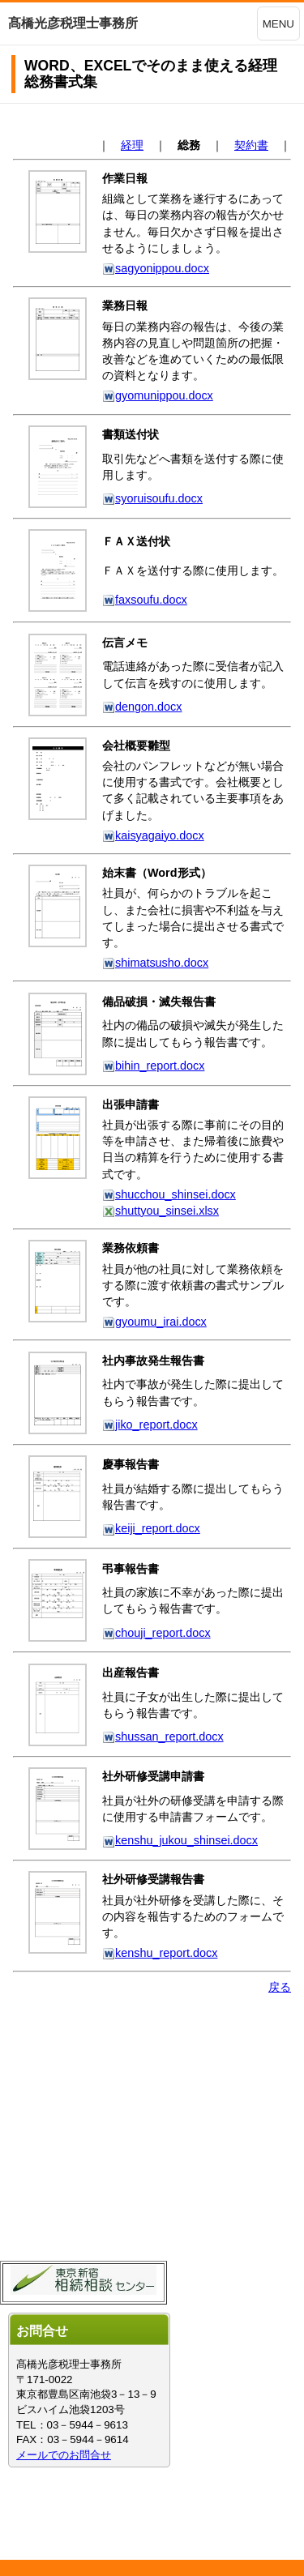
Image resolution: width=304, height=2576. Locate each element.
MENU (278, 24)
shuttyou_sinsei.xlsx (160, 1210)
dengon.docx (142, 706)
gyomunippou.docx (157, 395)
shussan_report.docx (163, 1736)
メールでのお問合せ (63, 2455)
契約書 (251, 145)
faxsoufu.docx (144, 599)
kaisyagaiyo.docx (153, 835)
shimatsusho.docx (155, 962)
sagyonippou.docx (155, 268)
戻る (279, 1986)
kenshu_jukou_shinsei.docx (180, 1840)
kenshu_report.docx (159, 1952)
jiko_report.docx (150, 1424)
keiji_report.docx (151, 1528)
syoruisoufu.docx (152, 498)
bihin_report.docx (153, 1065)
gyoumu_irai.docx (154, 1321)
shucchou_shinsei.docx (169, 1194)
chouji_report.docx (156, 1632)
